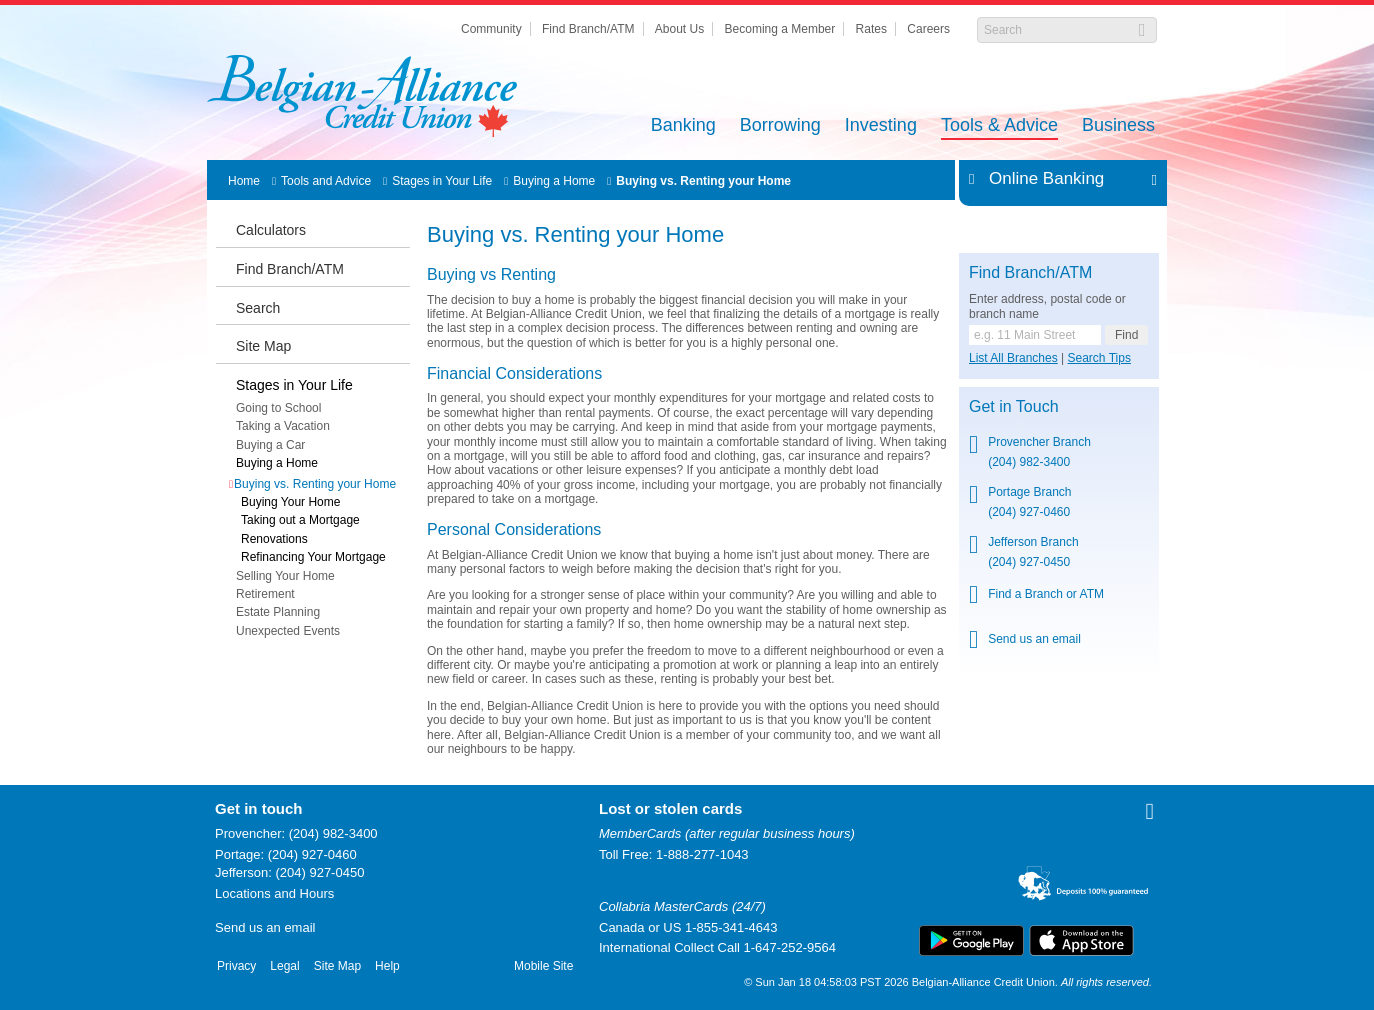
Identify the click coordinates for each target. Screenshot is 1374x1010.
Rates (871, 29)
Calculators (271, 230)
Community (491, 29)
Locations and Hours (274, 893)
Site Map (263, 346)
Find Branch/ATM (588, 29)
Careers (928, 29)
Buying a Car (270, 445)
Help (387, 966)
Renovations (274, 539)
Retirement (265, 594)
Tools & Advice (999, 126)
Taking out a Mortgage (300, 520)
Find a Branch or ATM (1046, 594)
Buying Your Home (290, 502)
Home (244, 181)
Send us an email (1034, 639)
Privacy (236, 966)
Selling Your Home (285, 576)
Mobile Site (543, 966)
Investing (881, 126)
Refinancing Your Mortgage (313, 557)
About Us (679, 29)
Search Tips (1099, 358)
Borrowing (780, 126)
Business (1118, 126)
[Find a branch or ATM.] (1035, 335)
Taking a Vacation (283, 426)
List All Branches (1013, 358)
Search (258, 308)
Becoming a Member (780, 29)
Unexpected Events (288, 631)
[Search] (1056, 30)
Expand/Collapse (1148, 179)
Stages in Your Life (442, 181)
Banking (683, 126)
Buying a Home (554, 181)
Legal (284, 966)
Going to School (278, 408)
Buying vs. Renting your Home (703, 181)
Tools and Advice (326, 181)
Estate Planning (278, 612)
